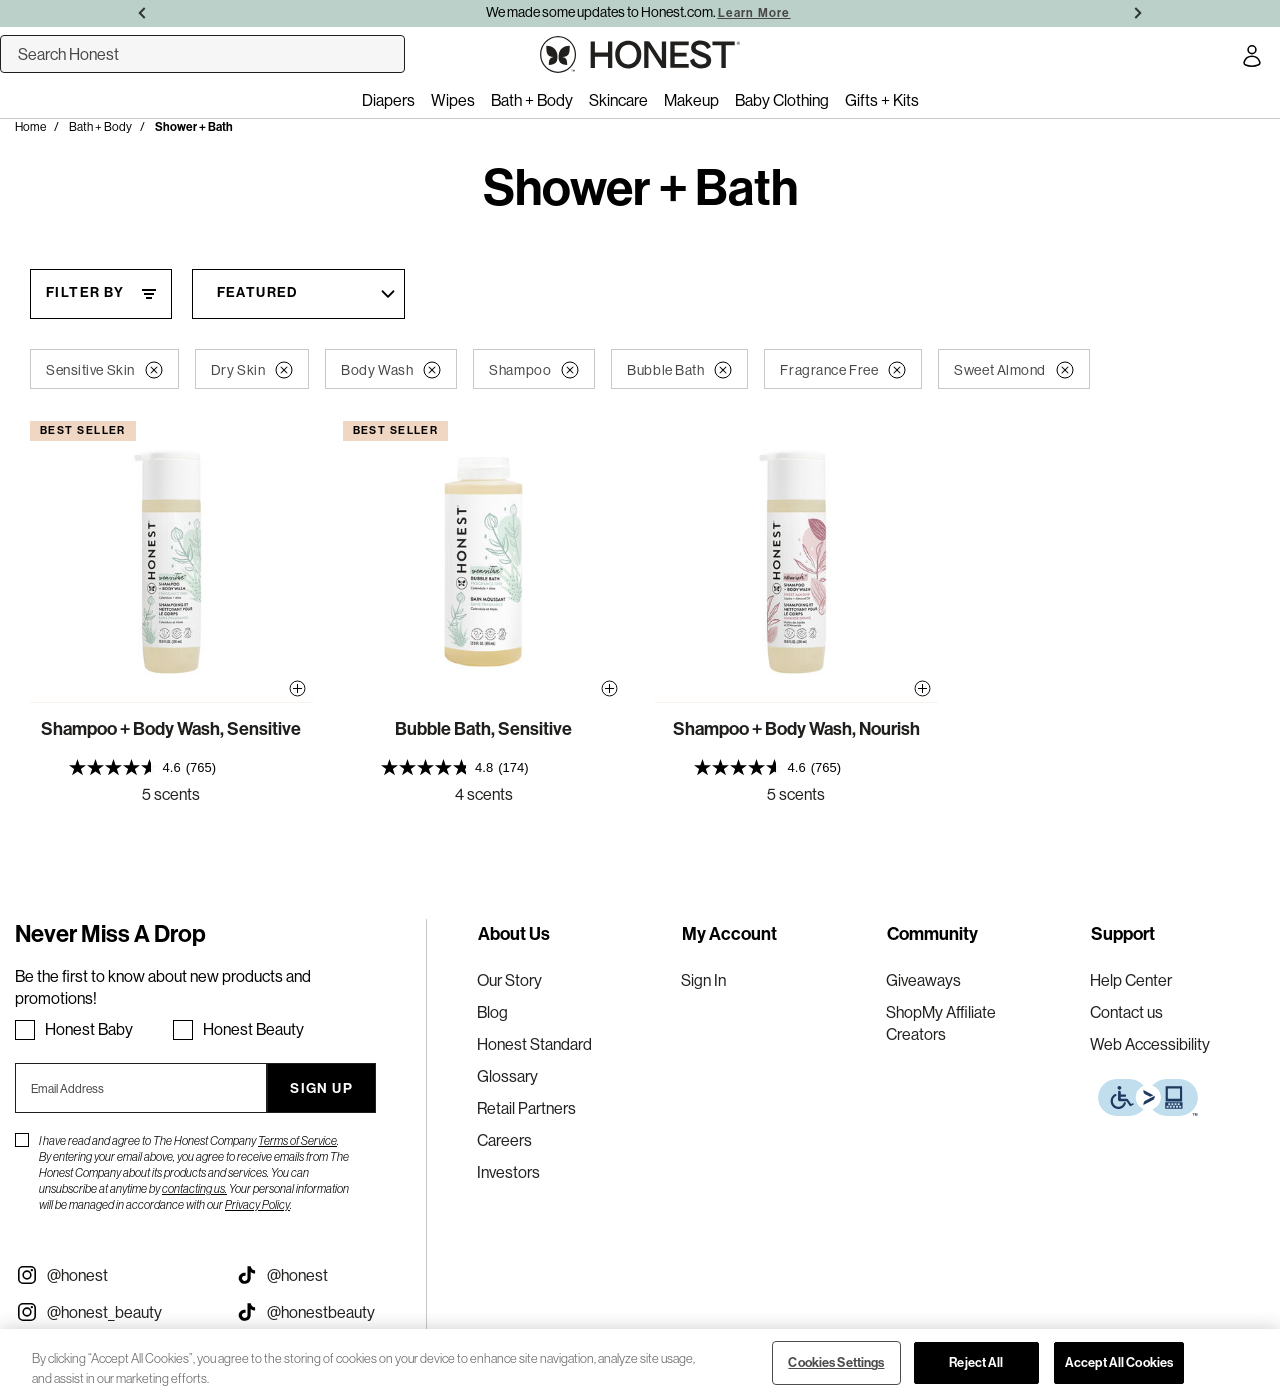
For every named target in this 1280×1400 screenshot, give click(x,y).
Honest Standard (534, 1044)
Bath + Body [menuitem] (532, 100)
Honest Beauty (253, 1029)
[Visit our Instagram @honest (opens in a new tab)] (110, 1275)
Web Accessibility (1150, 1044)
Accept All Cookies (1119, 1362)
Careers (504, 1140)
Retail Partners (526, 1108)
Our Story (509, 980)
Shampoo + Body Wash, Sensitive (171, 729)
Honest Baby (89, 1029)
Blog (492, 1012)
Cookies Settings (836, 1362)
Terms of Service (297, 1140)
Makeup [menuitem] (691, 100)
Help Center (1131, 980)
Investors (508, 1172)
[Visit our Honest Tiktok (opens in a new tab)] (330, 1275)
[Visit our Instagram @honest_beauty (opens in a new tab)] (110, 1312)
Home (30, 126)
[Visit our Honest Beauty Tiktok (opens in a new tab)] (330, 1312)
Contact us (1126, 1012)
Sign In (703, 980)
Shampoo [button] (534, 370)
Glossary (507, 1076)
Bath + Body (100, 126)
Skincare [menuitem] (618, 100)
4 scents (484, 794)
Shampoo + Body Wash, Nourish (796, 729)
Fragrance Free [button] (843, 370)
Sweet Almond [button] (1014, 370)
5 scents (171, 794)
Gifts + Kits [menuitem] (882, 100)
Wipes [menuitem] (453, 100)
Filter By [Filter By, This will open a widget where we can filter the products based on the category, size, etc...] (85, 292)
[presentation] (171, 767)
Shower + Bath (194, 127)
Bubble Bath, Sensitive (483, 729)
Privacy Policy (257, 1204)
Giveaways (923, 980)
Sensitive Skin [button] (104, 370)
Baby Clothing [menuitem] (782, 100)
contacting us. (194, 1188)
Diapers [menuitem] (388, 100)
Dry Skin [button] (252, 370)
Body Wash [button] (391, 370)
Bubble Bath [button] (679, 370)
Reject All (976, 1362)
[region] (640, 1364)
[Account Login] (1252, 59)
